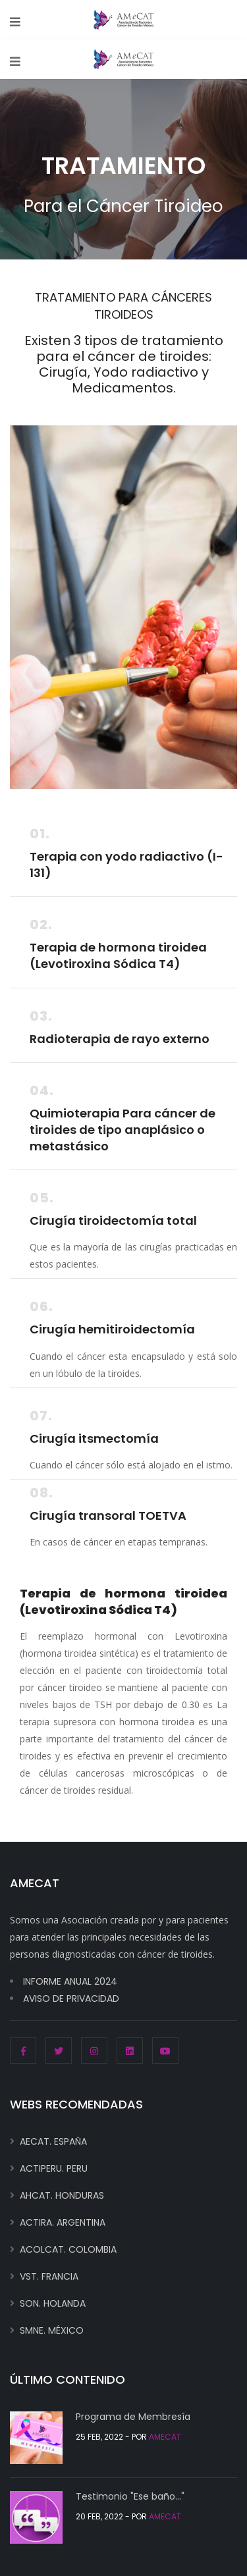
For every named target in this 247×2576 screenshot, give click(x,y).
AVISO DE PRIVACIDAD (71, 1998)
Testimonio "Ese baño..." (130, 2496)
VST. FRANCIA (49, 2276)
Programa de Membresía (133, 2416)
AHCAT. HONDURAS (62, 2195)
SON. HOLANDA (53, 2303)
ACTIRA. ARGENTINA (62, 2222)
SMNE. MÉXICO (52, 2330)
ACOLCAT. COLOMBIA (68, 2249)
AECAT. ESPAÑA (53, 2141)
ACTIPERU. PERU (54, 2168)
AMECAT (165, 2436)
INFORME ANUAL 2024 (70, 1981)
